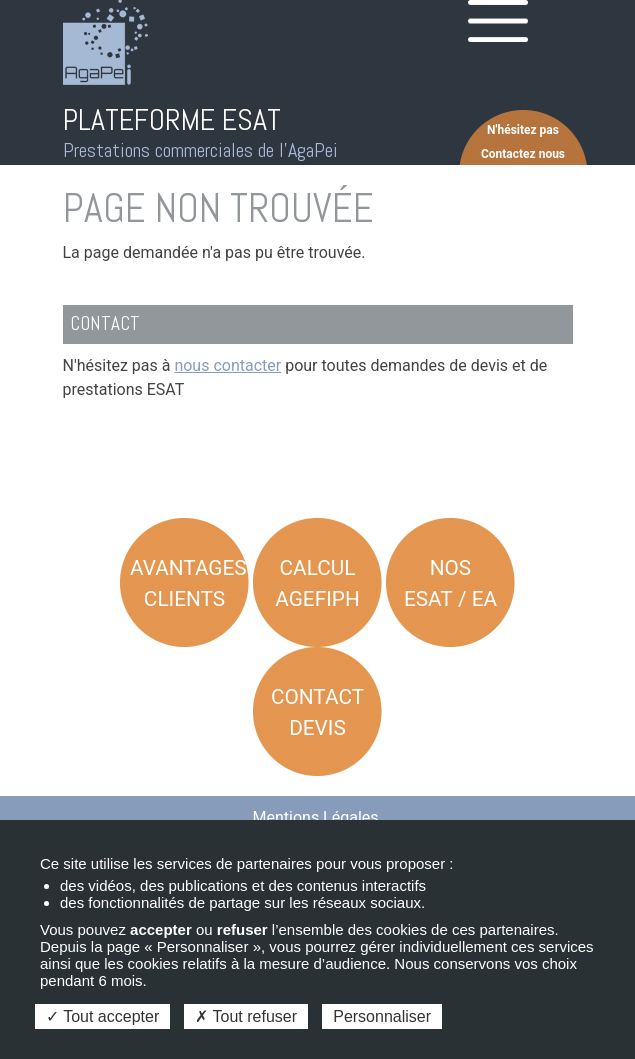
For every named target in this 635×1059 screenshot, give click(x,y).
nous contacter (227, 365)
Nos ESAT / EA (450, 583)
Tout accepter (102, 1016)
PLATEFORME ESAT (172, 120)
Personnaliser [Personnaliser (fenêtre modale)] (382, 1016)
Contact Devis (317, 712)
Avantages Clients (188, 583)
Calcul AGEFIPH (317, 583)
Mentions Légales (316, 817)
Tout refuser (246, 1016)
